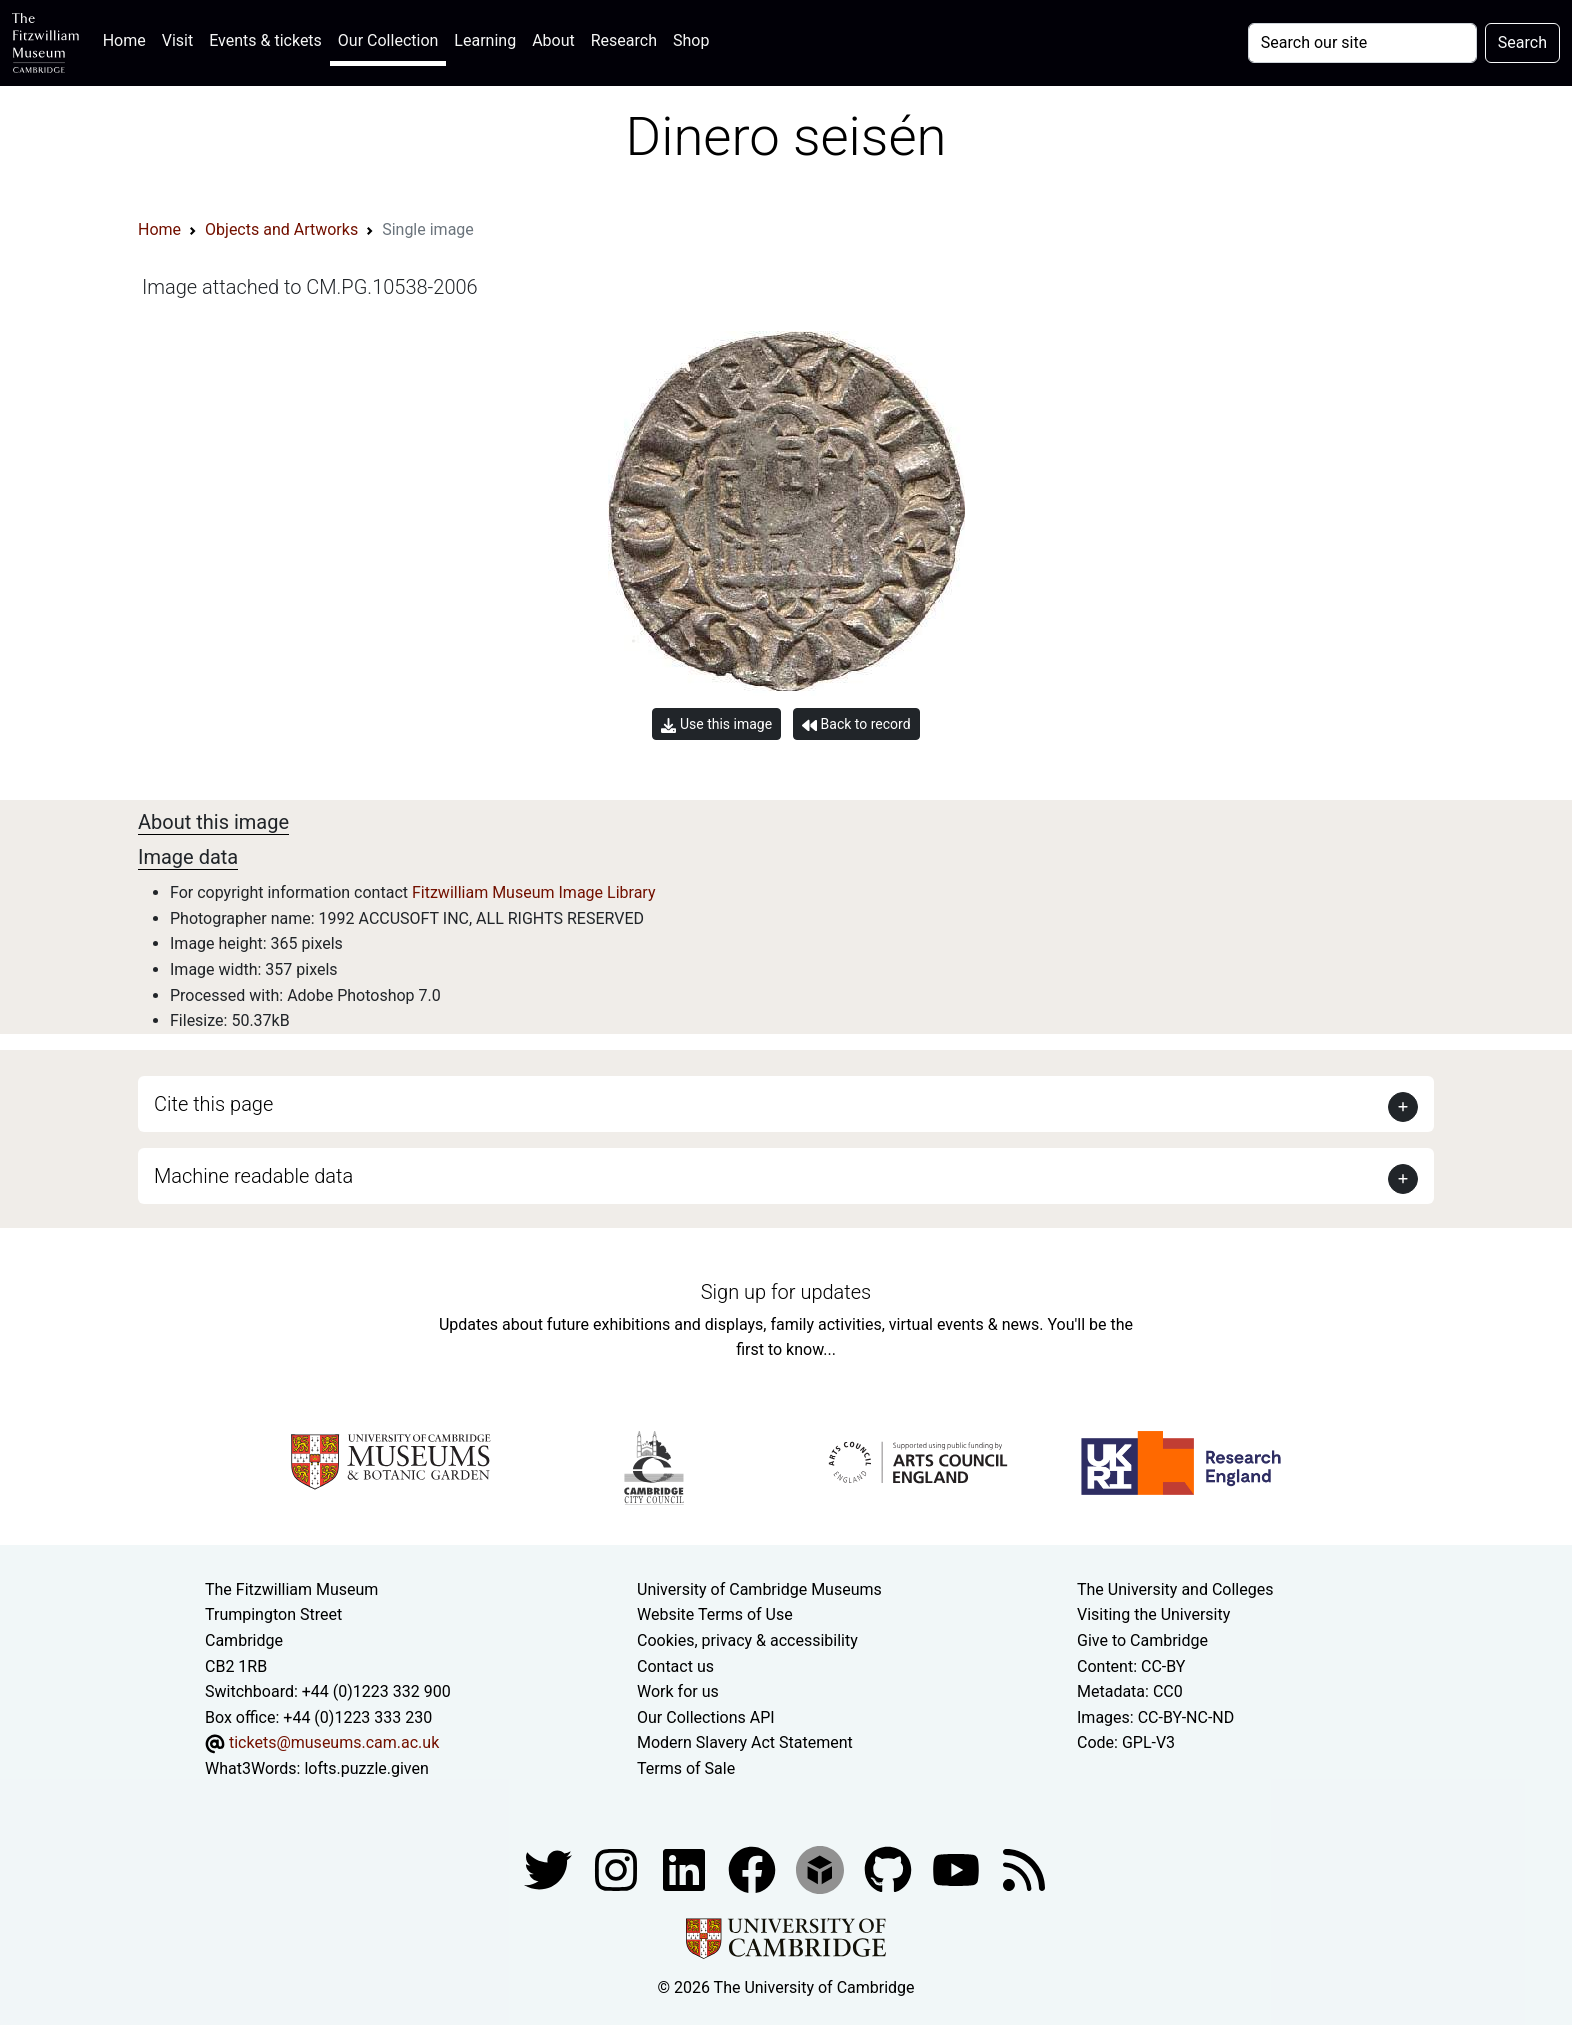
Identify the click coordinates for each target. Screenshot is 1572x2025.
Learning (485, 40)
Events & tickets (265, 40)
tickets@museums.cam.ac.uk (334, 1742)
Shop (691, 40)
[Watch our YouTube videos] (958, 1868)
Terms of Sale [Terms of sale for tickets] (686, 1768)
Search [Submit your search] (1522, 42)
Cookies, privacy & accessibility (747, 1640)
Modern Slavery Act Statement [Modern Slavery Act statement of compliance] (745, 1742)
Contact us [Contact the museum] (675, 1666)
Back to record (856, 724)
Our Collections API (706, 1717)
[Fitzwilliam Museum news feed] (1024, 1868)
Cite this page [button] (213, 1104)
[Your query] (1362, 43)
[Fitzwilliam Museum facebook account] (686, 1868)
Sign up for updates (786, 1292)
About (553, 40)
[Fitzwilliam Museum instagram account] (618, 1868)
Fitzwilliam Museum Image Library (534, 892)
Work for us (678, 1691)
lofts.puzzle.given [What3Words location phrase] (366, 1768)
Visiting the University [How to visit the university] (1153, 1614)
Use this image (716, 724)
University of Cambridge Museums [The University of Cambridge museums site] (759, 1589)
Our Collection (388, 40)
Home (128, 38)
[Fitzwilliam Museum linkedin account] (754, 1868)
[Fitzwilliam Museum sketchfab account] (822, 1868)
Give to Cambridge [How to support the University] (1142, 1640)
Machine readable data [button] (253, 1176)
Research (624, 40)
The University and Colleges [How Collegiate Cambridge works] (1175, 1589)
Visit (177, 40)
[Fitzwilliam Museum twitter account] (550, 1868)
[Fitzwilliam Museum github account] (890, 1868)
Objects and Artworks (281, 229)
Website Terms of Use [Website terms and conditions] (715, 1614)
